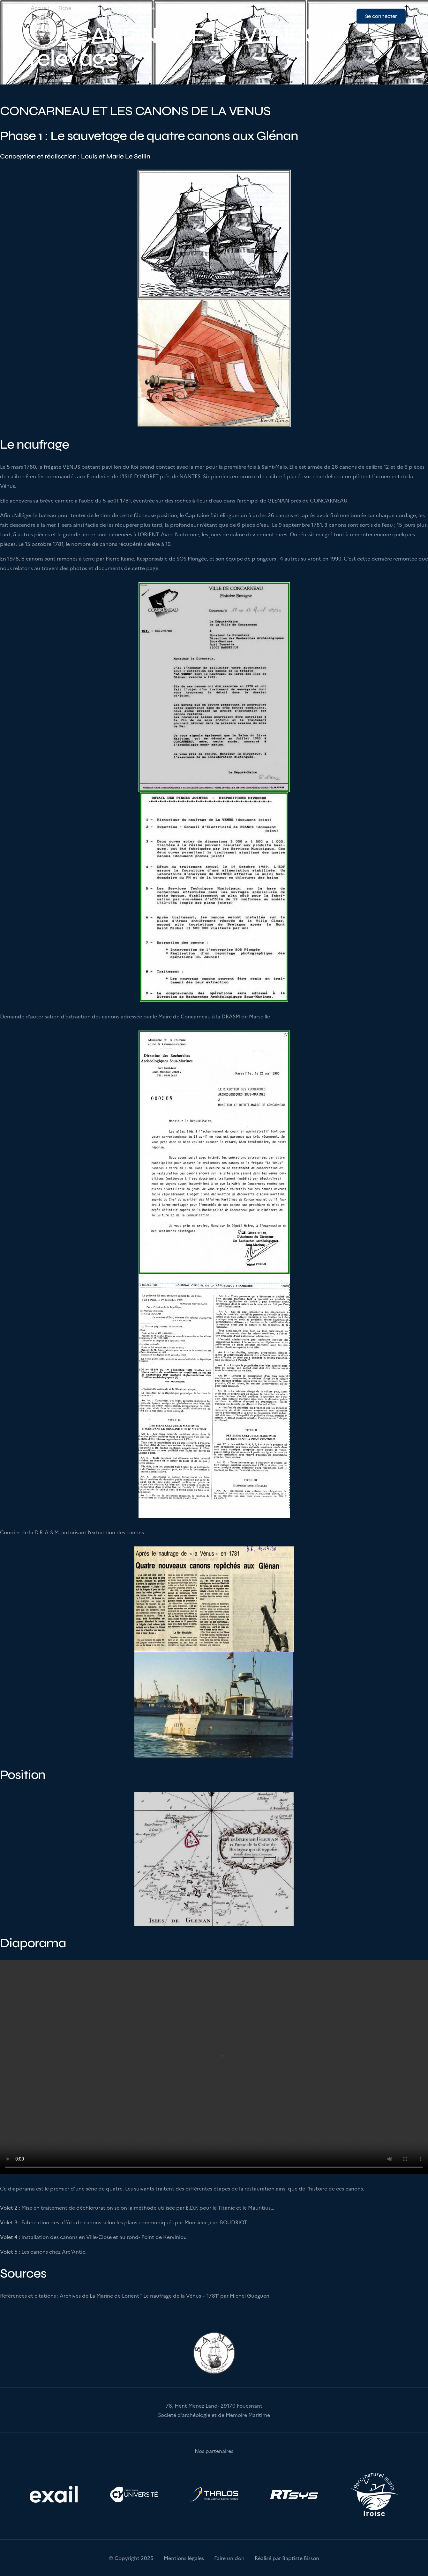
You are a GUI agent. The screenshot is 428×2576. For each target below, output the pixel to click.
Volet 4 (9, 2236)
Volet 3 (9, 2222)
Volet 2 (9, 2207)
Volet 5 (9, 2251)
